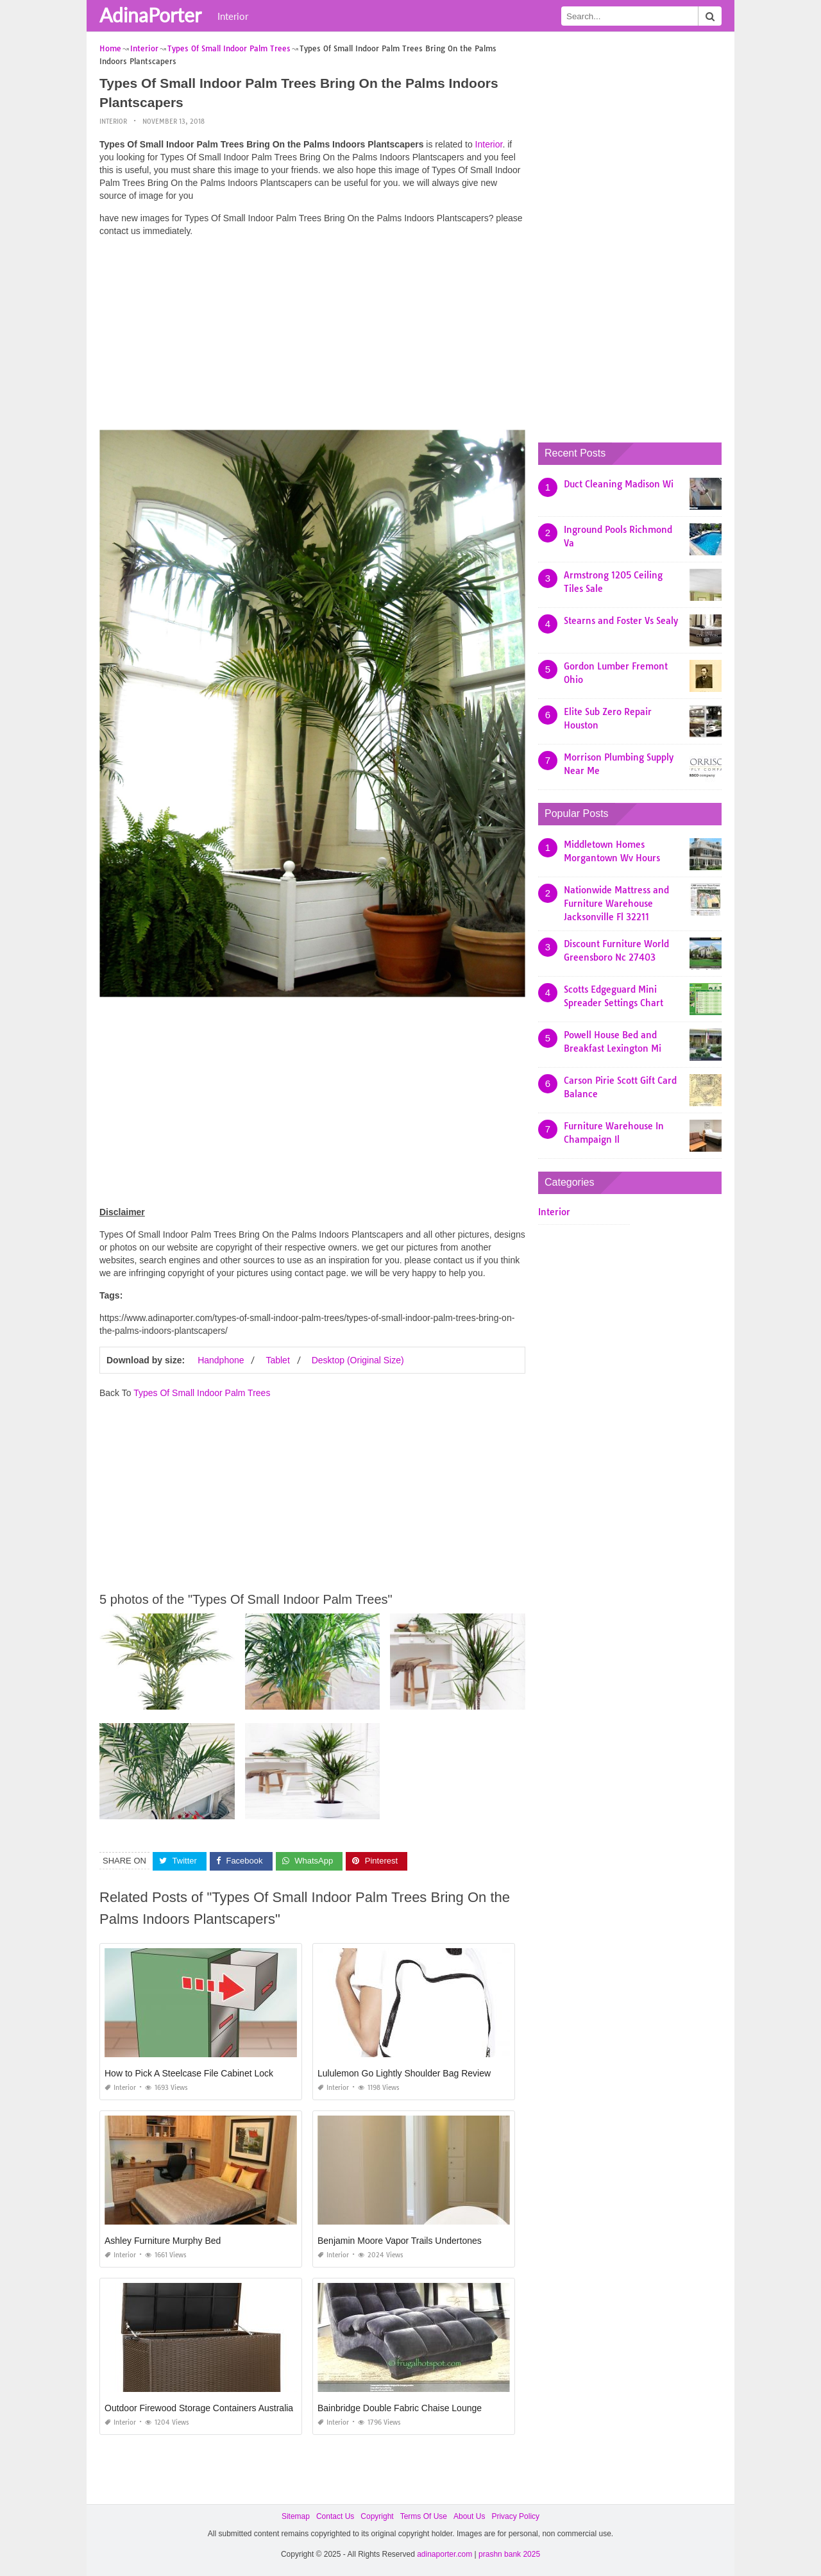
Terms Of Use (423, 2516)
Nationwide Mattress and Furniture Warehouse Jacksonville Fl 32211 (616, 903)
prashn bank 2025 (509, 2554)
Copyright (376, 2516)
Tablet (277, 1360)
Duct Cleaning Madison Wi (618, 484)
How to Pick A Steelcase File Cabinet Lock (189, 2073)
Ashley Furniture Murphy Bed (163, 2240)
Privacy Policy (515, 2516)
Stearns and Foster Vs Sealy (621, 621)
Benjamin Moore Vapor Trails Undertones (399, 2240)
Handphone (221, 1360)
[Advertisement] (312, 336)
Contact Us (335, 2516)
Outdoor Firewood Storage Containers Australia (199, 2408)
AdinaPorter (150, 14)
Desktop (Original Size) (358, 1360)
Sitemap (296, 2516)
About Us (469, 2516)
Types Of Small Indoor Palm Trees (201, 1393)
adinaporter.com (444, 2554)
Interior (232, 16)
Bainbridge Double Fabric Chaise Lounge (399, 2408)
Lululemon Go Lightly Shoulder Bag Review (404, 2073)
